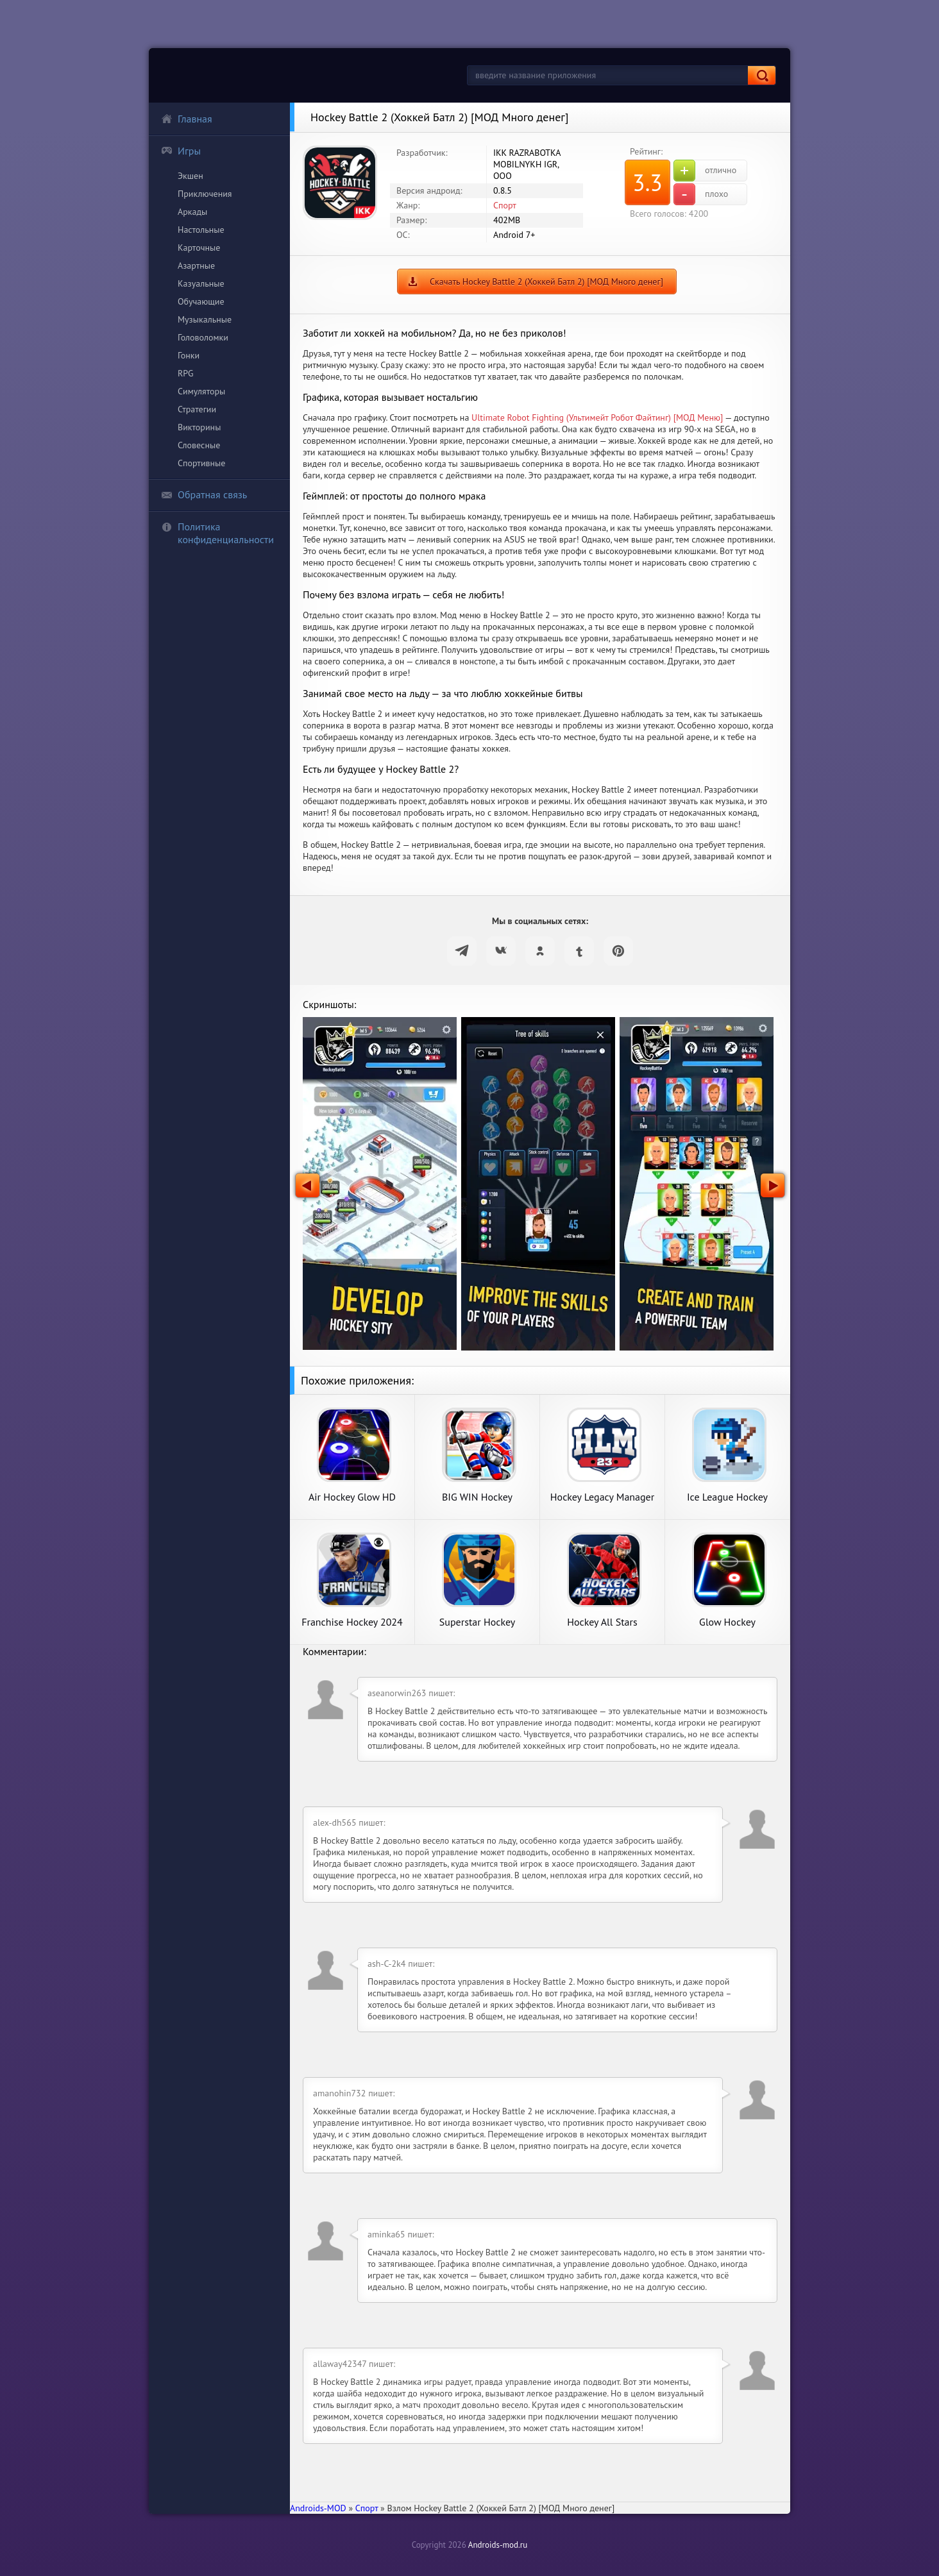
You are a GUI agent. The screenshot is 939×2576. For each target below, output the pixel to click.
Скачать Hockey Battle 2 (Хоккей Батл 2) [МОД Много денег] (546, 281)
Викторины (199, 427)
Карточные (199, 247)
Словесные (199, 445)
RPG (186, 373)
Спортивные (201, 463)
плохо (700, 194)
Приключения (205, 193)
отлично (704, 170)
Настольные (201, 229)
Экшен (190, 175)
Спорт (504, 205)
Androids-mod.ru (497, 2544)
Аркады (192, 211)
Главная (186, 118)
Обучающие (201, 301)
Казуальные (201, 283)
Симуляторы (201, 391)
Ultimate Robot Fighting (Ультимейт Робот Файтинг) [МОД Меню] (597, 417)
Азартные (196, 265)
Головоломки (203, 337)
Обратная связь (204, 494)
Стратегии (197, 409)
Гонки (188, 355)
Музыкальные (205, 319)
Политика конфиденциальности (217, 533)
